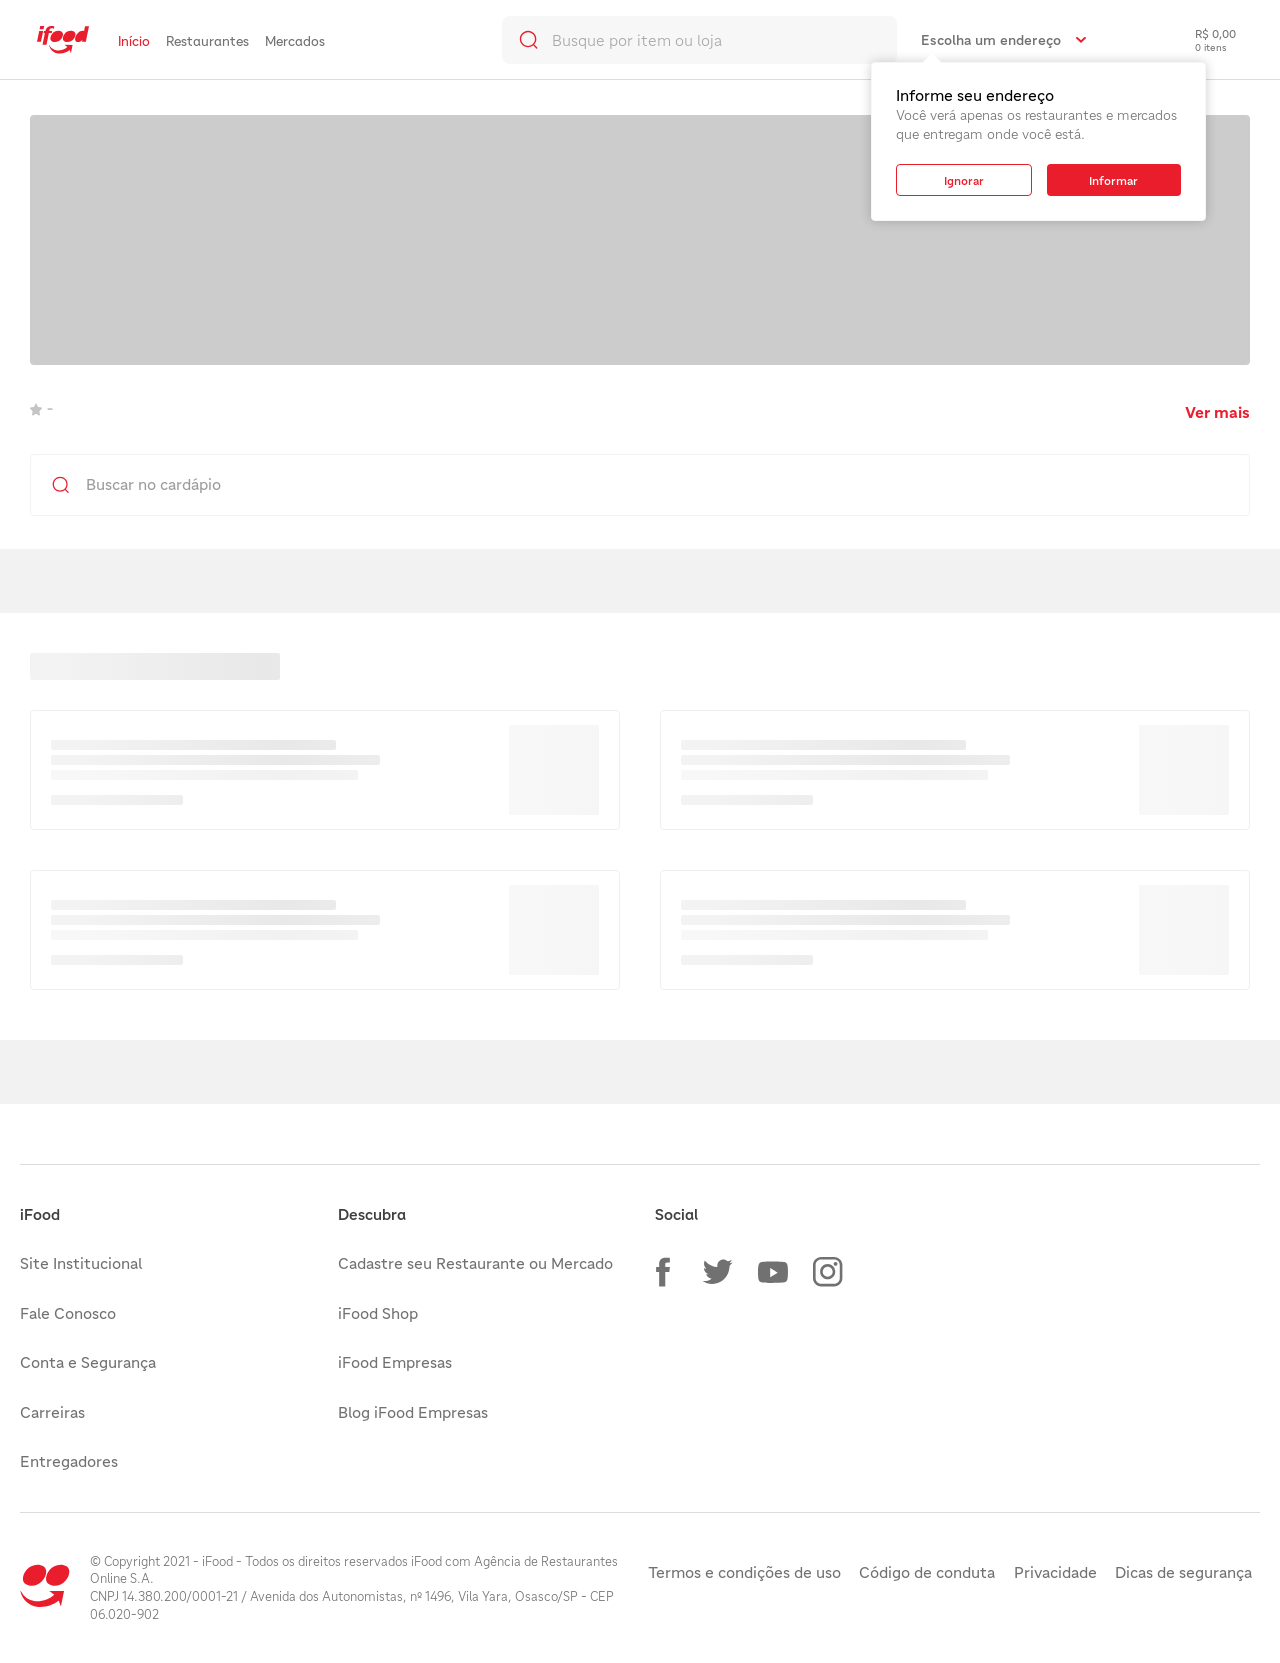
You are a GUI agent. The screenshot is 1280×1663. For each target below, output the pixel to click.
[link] (63, 40)
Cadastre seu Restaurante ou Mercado (475, 1263)
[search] (699, 40)
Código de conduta (927, 1572)
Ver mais (1217, 412)
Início (134, 41)
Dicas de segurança (1183, 1572)
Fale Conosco (68, 1313)
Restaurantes (207, 41)
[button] (663, 1272)
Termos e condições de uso (744, 1572)
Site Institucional (81, 1263)
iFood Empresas (395, 1362)
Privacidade (1055, 1572)
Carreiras (52, 1412)
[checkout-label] (1200, 40)
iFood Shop (378, 1313)
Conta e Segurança (88, 1362)
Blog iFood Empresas (413, 1412)
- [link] (41, 408)
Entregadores (69, 1461)
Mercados (295, 41)
